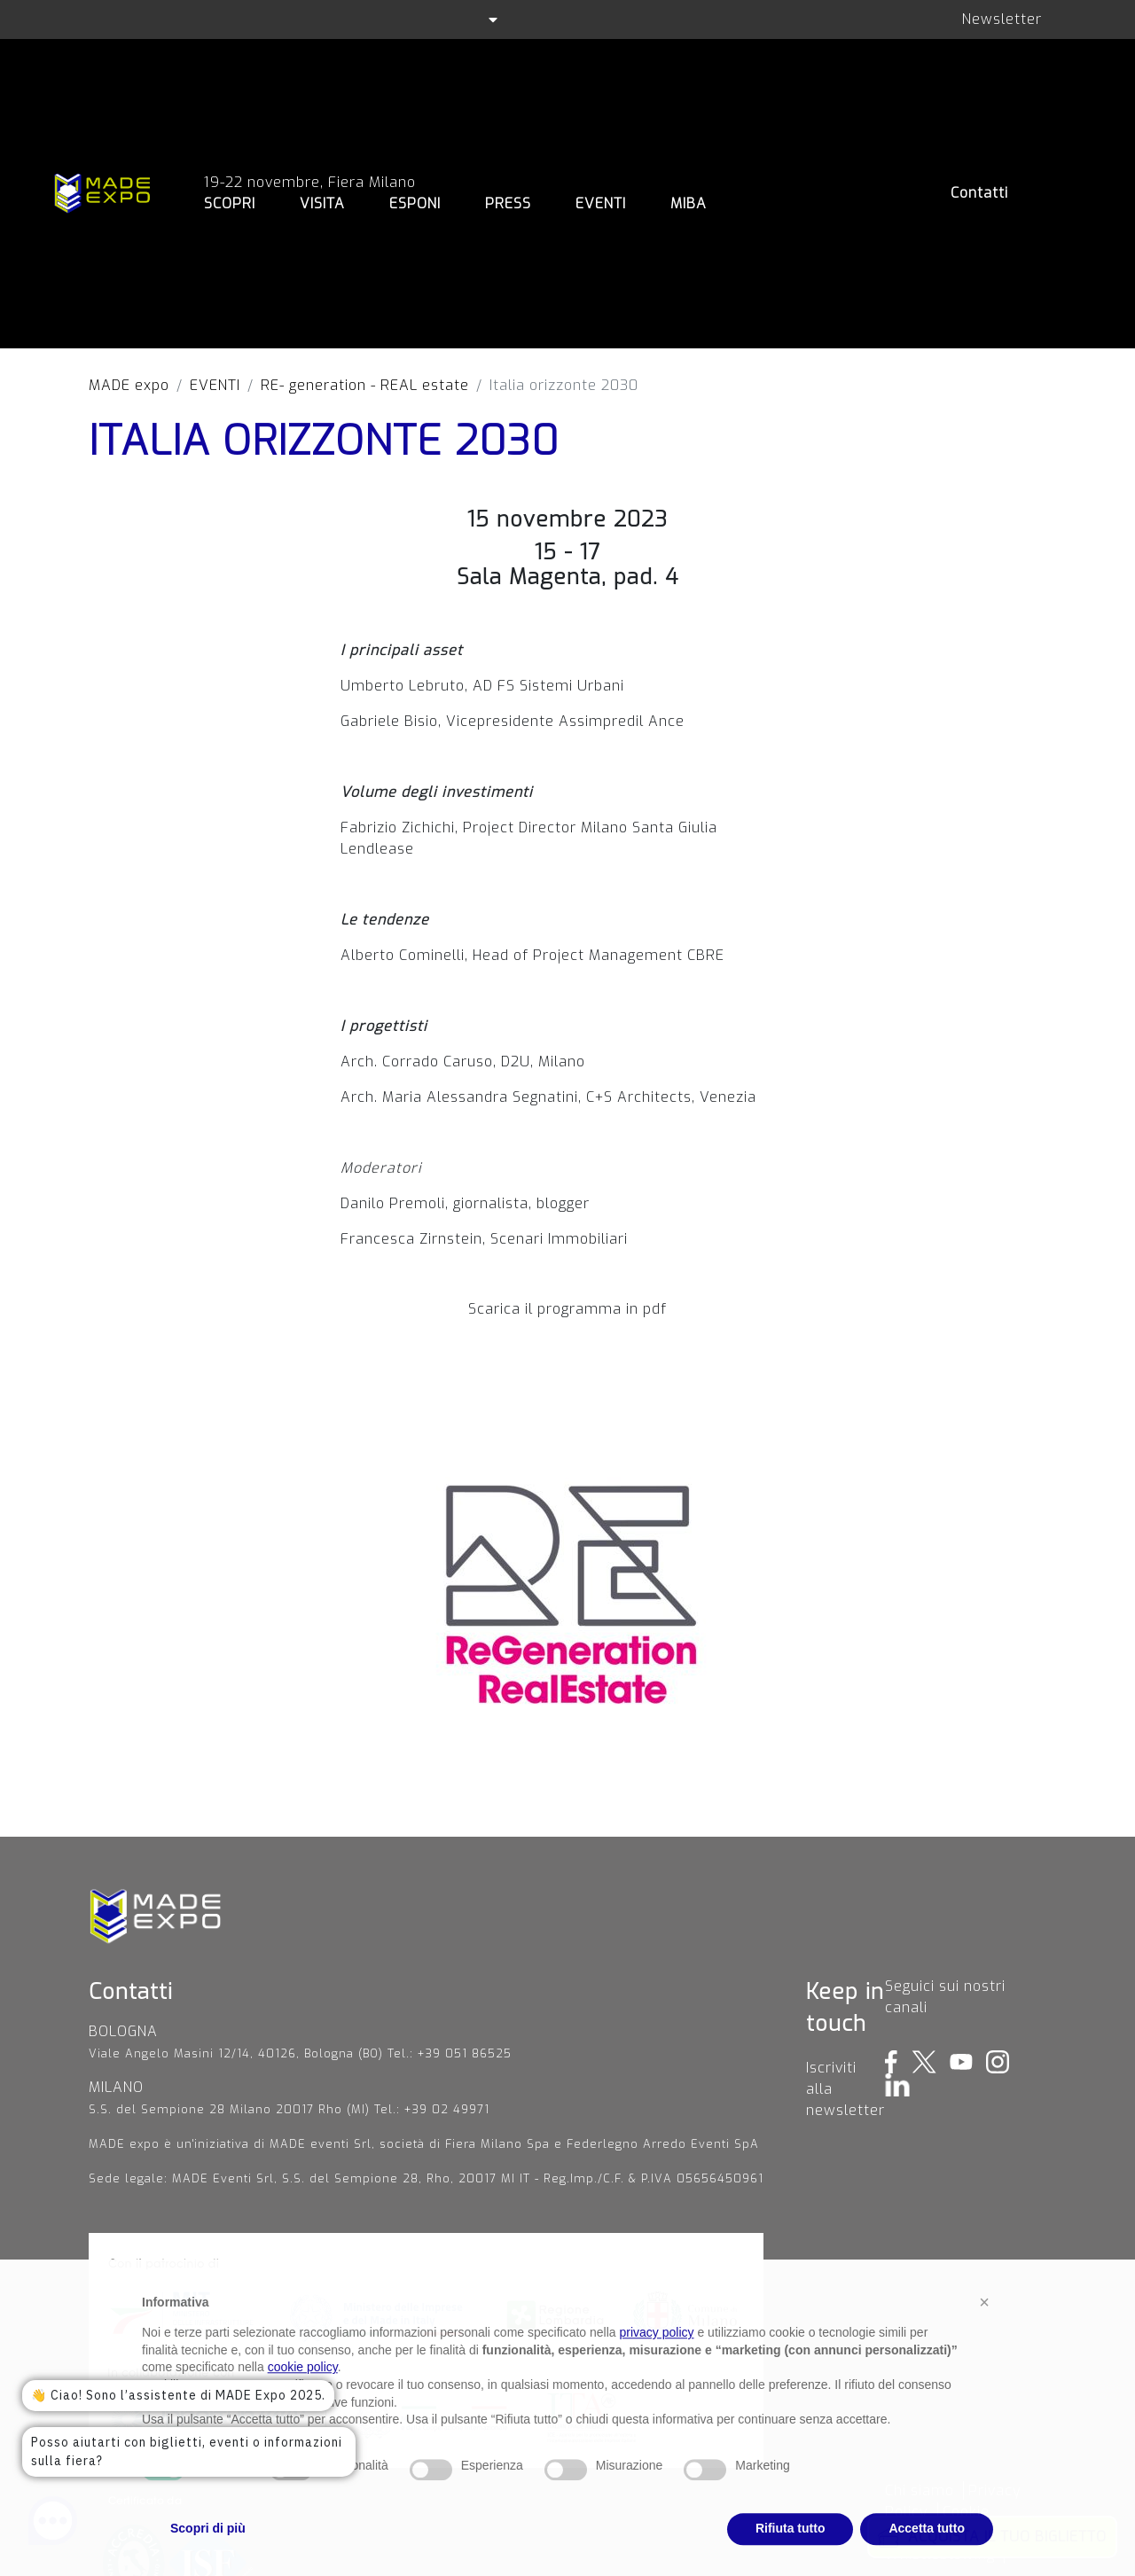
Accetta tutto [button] (926, 2556)
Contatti (979, 192)
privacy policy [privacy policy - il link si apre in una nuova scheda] (657, 2361)
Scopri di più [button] (208, 2556)
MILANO (116, 2087)
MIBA (688, 203)
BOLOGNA (123, 2031)
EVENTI (600, 203)
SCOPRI (229, 203)
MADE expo (129, 385)
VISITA (322, 203)
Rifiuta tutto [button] (790, 2556)
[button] (984, 2330)
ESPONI (415, 203)
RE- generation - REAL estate (365, 385)
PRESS (508, 203)
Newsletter (1002, 19)
